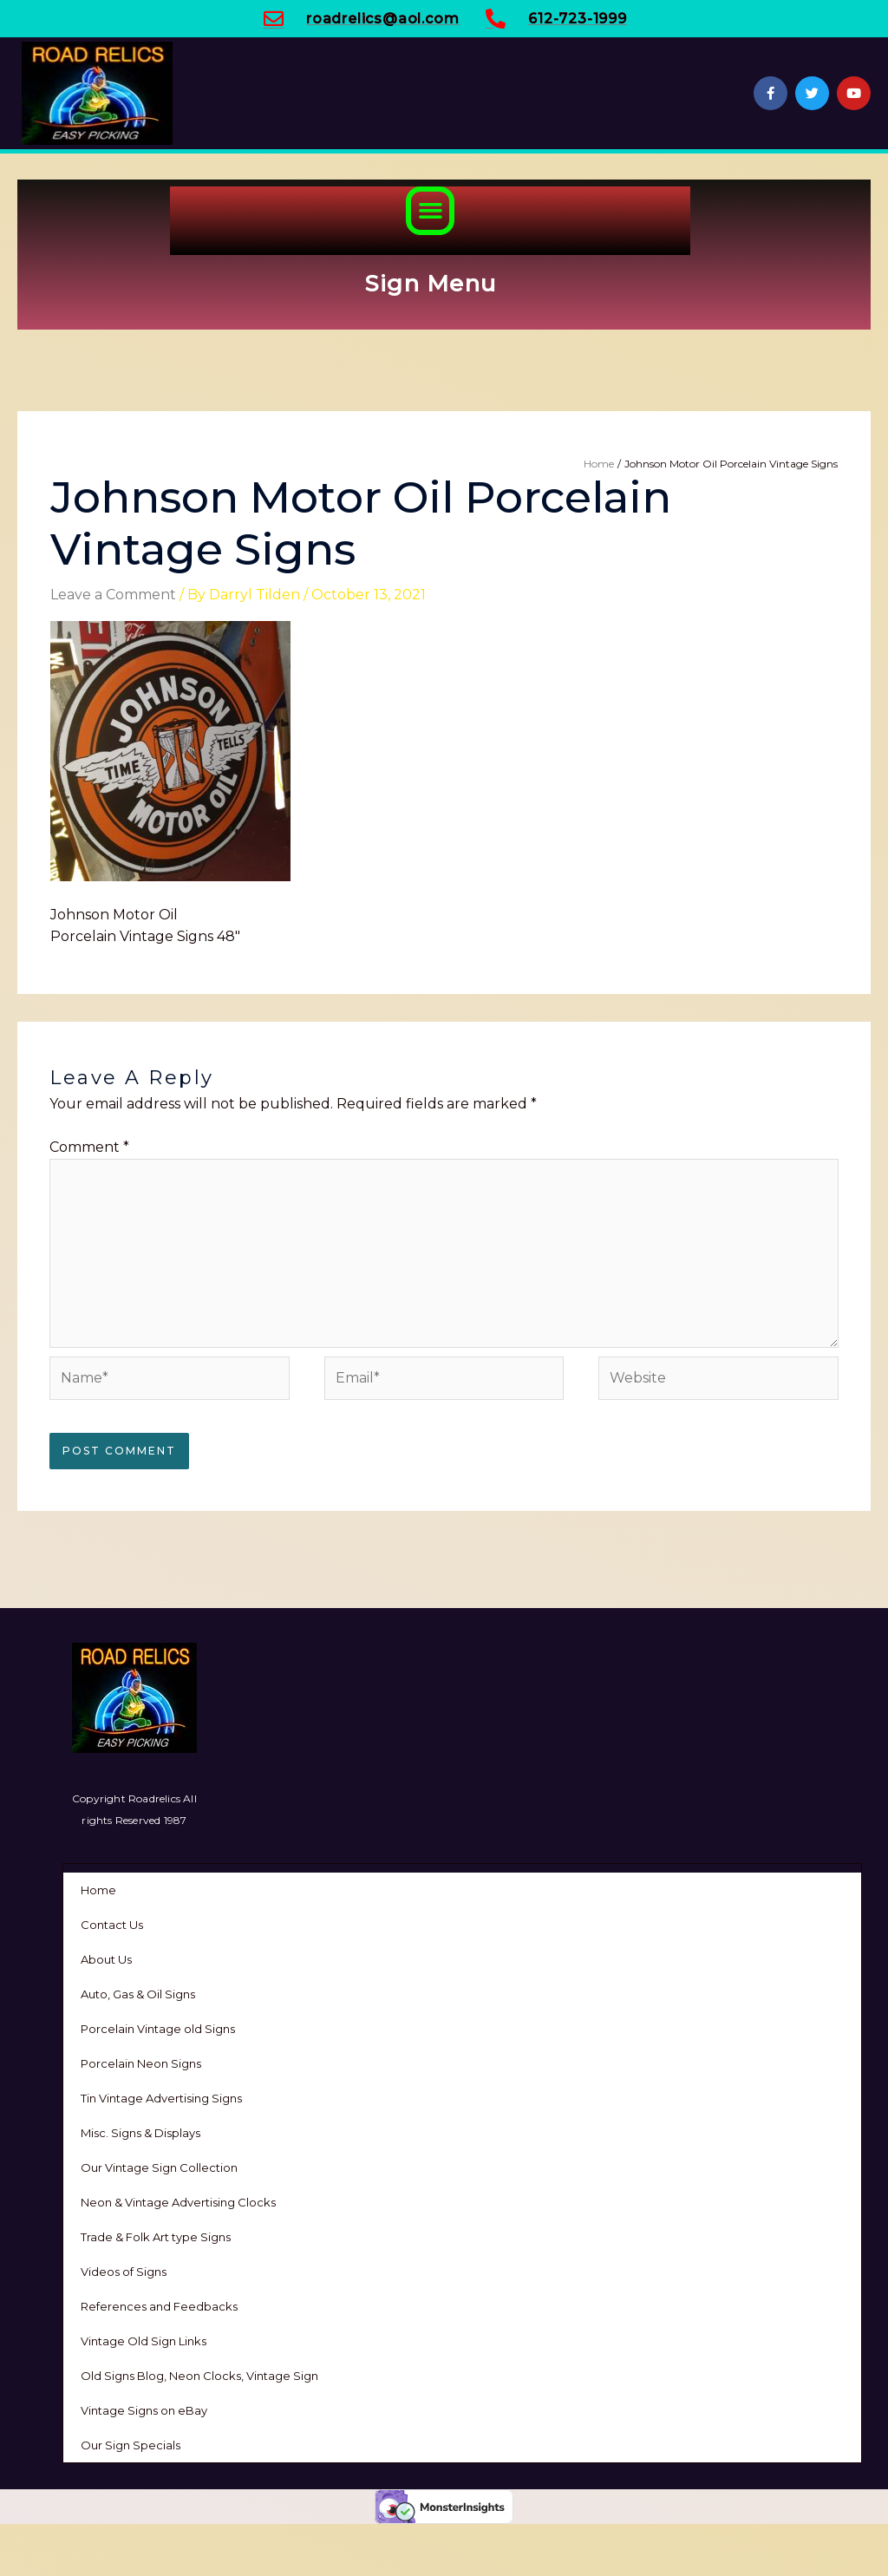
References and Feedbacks (159, 2306)
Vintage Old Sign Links (143, 2341)
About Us (106, 1959)
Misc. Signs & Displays (140, 2133)
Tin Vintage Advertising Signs (161, 2098)
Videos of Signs (123, 2272)
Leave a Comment (113, 594)
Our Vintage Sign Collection (159, 2167)
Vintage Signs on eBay (144, 2410)
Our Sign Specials (130, 2445)
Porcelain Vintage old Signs (158, 2029)
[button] (430, 210)
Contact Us (112, 1925)
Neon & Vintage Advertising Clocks (178, 2202)
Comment (89, 1147)
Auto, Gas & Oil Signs (138, 1994)
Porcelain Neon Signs (141, 2063)
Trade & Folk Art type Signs (156, 2237)
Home (98, 1890)
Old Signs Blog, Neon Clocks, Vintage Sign (199, 2376)
